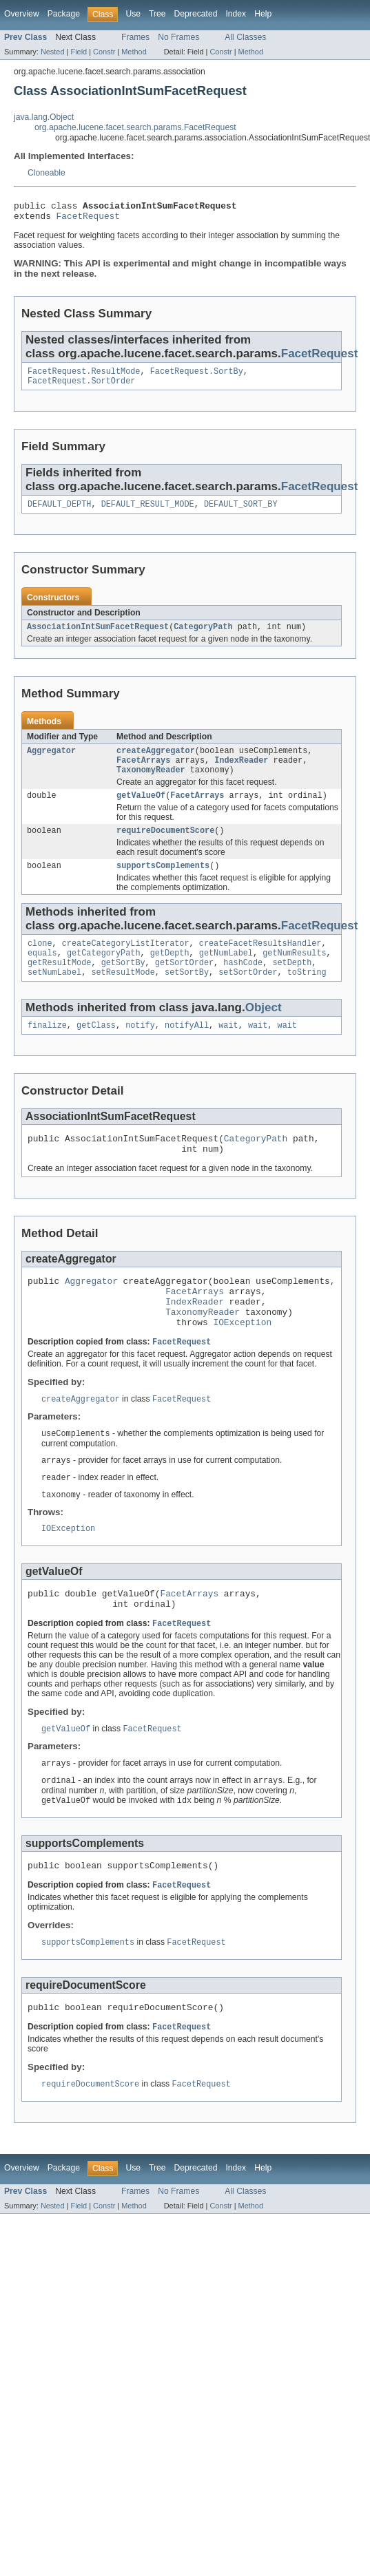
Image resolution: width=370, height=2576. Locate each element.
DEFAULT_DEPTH (59, 512)
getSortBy (123, 984)
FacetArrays (143, 772)
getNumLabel (226, 973)
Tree (157, 14)
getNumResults (294, 973)
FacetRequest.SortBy (196, 376)
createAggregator (155, 761)
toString (307, 995)
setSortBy (187, 995)
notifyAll (187, 1049)
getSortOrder (184, 984)
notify (140, 1049)
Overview (21, 14)
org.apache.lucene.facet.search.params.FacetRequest (135, 127)
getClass (96, 1049)
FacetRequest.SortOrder (81, 387)
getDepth (169, 973)
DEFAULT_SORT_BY (241, 512)
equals (42, 973)
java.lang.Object (44, 117)
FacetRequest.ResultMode (84, 376)
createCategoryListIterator (125, 962)
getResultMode (59, 984)
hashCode (243, 984)
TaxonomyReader (150, 783)
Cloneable (46, 173)
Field (78, 51)
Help (262, 14)
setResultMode (122, 995)
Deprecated (196, 14)
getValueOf (140, 810)
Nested (53, 51)
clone (40, 962)
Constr (104, 51)
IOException (242, 1361)
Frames (135, 37)
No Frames (178, 37)
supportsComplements (162, 883)
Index (235, 14)
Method (133, 51)
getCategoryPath (104, 973)
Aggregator (51, 761)
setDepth (291, 984)
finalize (47, 1049)
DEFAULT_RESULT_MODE (147, 512)
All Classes (245, 37)
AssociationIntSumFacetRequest (98, 636)
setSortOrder (247, 995)
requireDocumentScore (165, 846)
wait (228, 1049)
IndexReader (241, 772)
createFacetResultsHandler (260, 962)
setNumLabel (54, 995)
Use (133, 14)
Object (263, 1030)
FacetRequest (88, 219)
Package (64, 14)
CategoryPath (203, 636)
